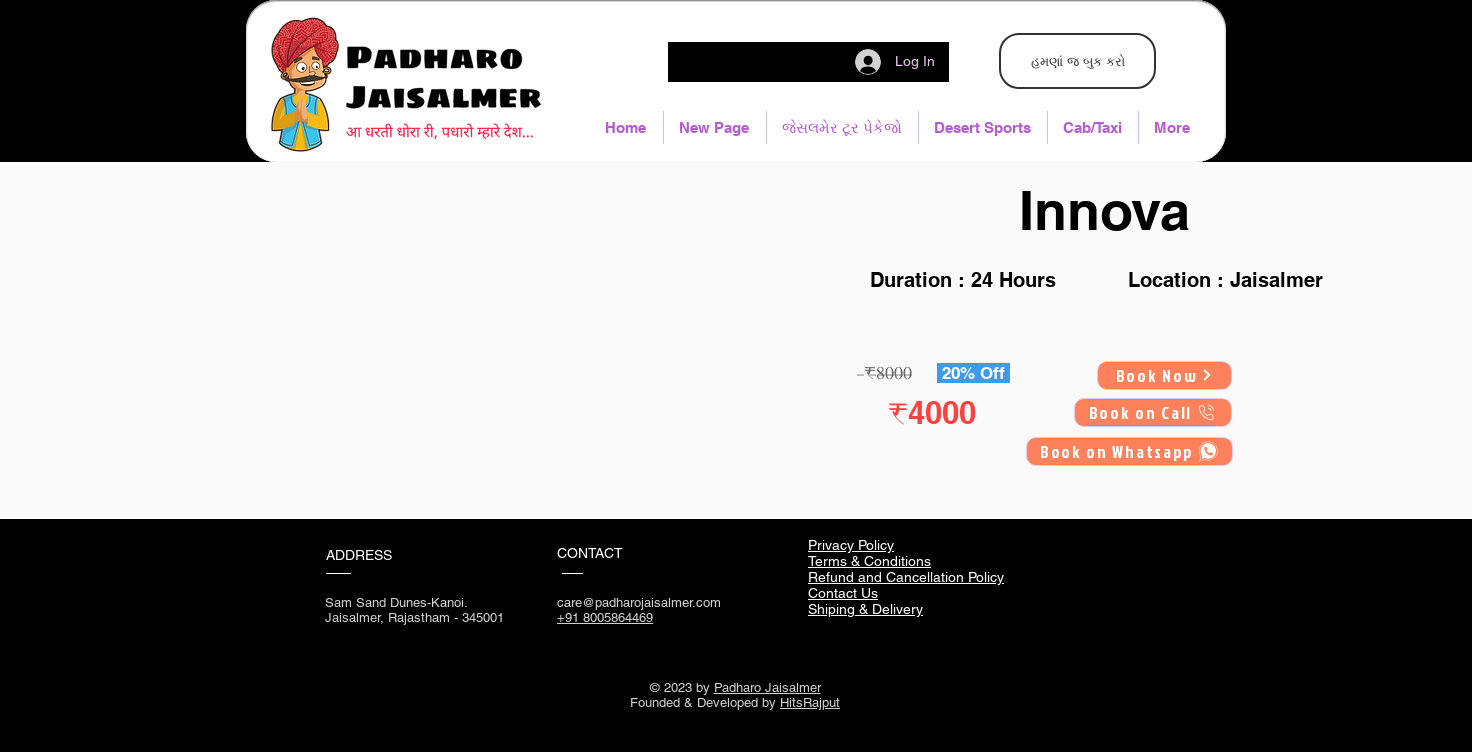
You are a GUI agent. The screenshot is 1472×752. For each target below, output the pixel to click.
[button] (842, 127)
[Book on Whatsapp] (1129, 451)
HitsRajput (810, 702)
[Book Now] (1164, 375)
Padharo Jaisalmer (767, 687)
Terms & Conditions (869, 561)
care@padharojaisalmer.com (639, 602)
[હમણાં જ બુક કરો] (1077, 61)
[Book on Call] (1153, 412)
